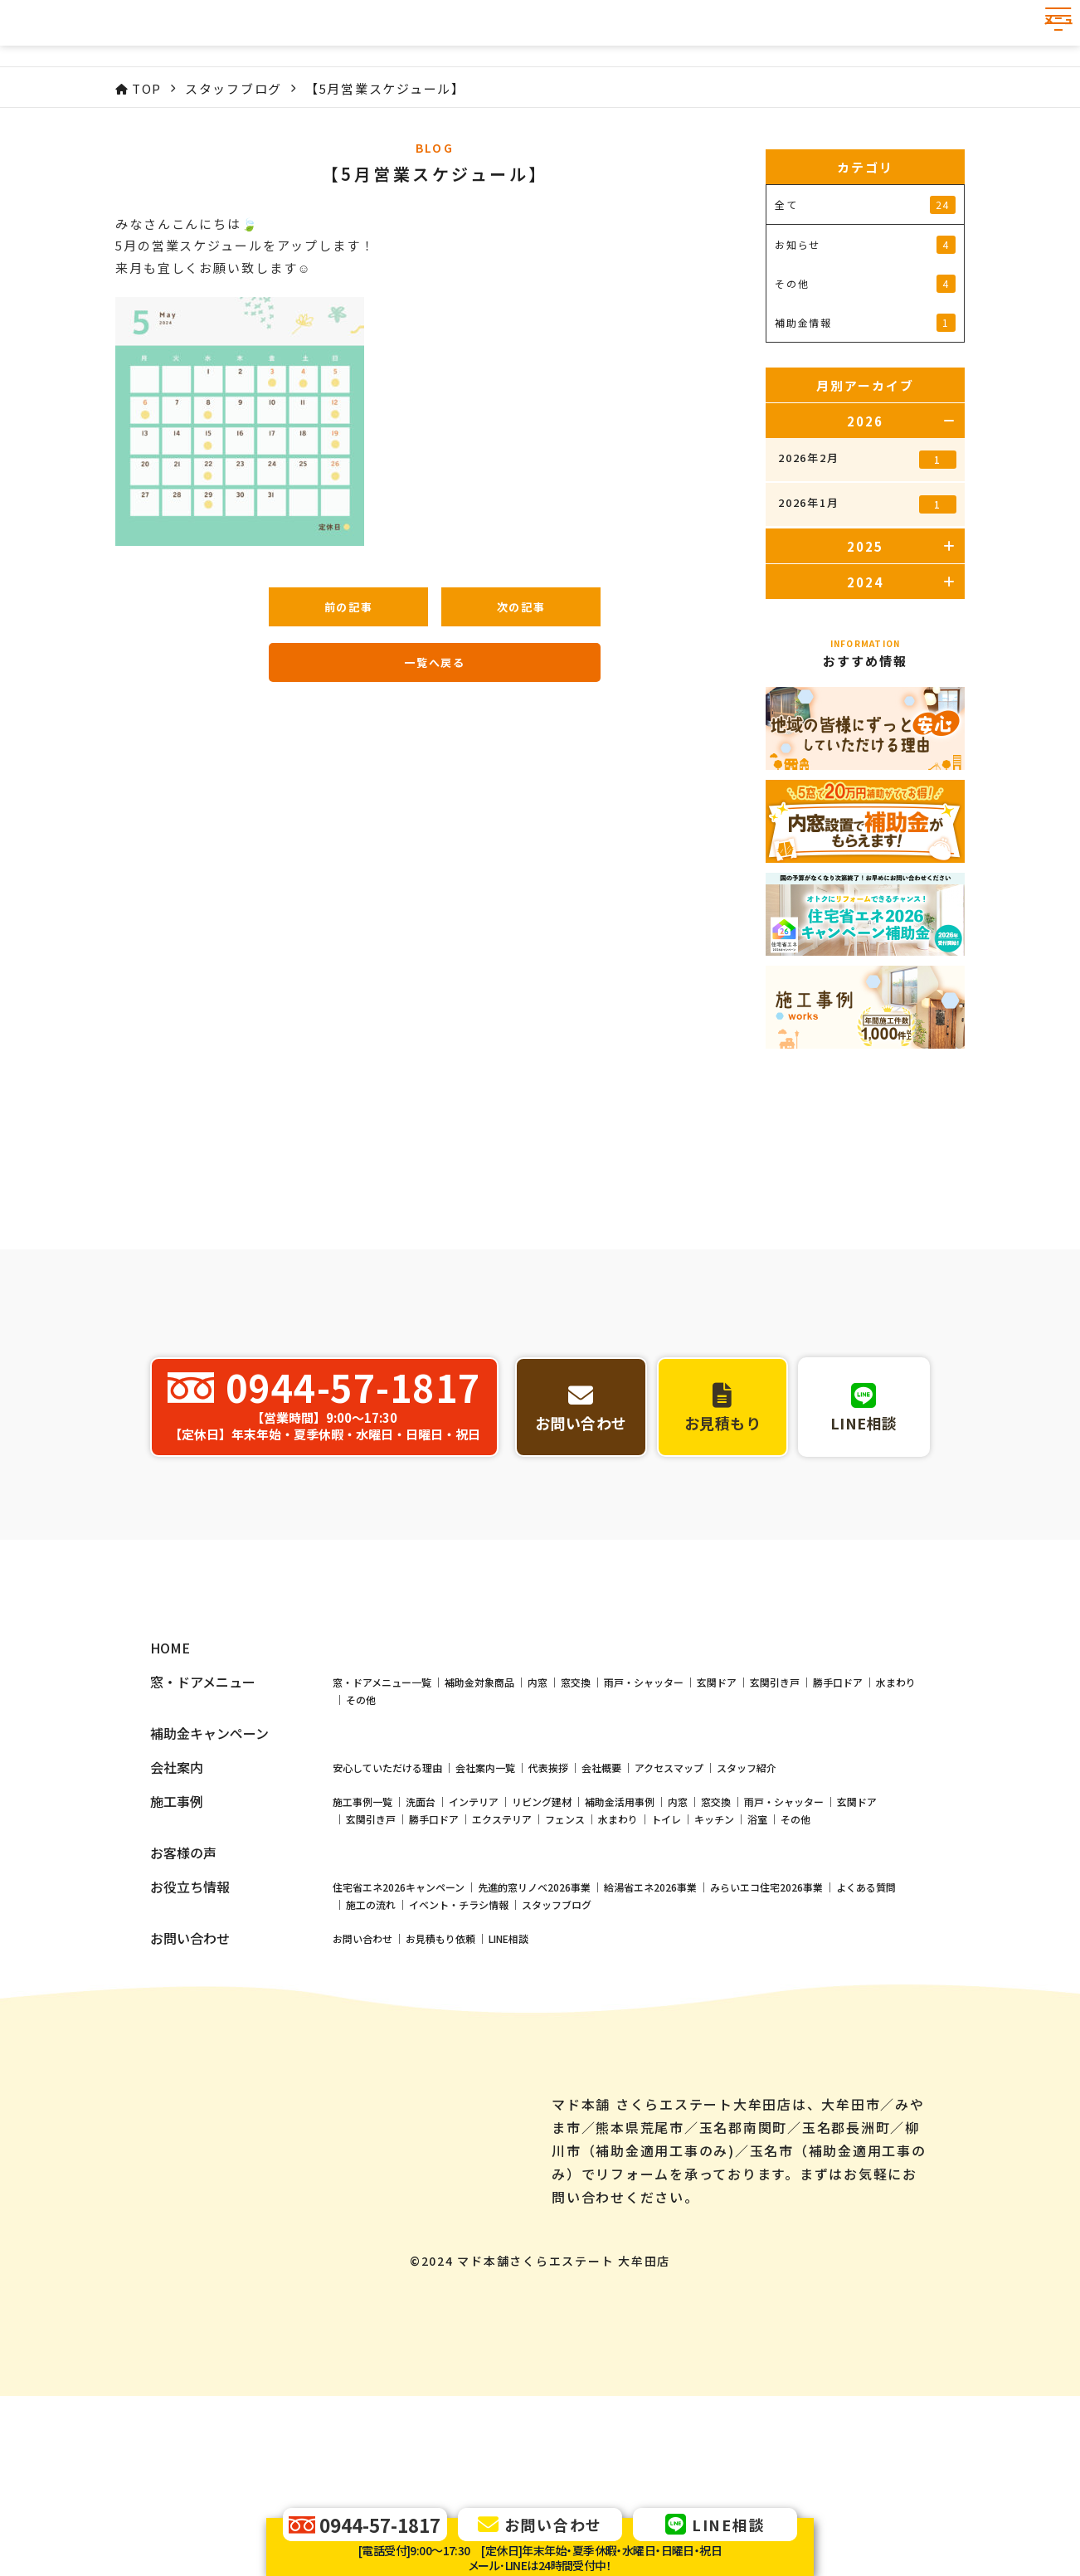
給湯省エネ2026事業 (650, 2022)
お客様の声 (183, 1988)
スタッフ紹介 (746, 1903)
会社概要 (601, 1903)
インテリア (474, 1937)
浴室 (757, 1954)
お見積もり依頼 (440, 2074)
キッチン (714, 1954)
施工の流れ (371, 2040)
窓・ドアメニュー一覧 (382, 1817)
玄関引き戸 (775, 1817)
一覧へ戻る (434, 662)
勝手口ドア (838, 1817)
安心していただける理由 (387, 1903)
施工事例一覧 (362, 1937)
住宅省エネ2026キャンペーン (399, 2022)
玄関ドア (717, 1817)
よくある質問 (866, 2022)
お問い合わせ (362, 2074)
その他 (361, 1835)
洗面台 (420, 1937)
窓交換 (576, 1817)
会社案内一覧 (485, 1903)
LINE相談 (508, 2074)
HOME (170, 1783)
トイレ (666, 1954)
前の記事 (348, 607)
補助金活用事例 (619, 1937)
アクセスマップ (669, 1903)
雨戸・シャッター (644, 1817)
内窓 (537, 1817)
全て (865, 205)
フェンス (565, 1954)
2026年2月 (867, 459)
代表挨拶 (548, 1903)
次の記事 (521, 607)
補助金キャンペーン (209, 1868)
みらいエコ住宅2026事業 (766, 2022)
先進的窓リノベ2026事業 (534, 2022)
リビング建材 (542, 1937)
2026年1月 (867, 504)
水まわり (896, 1817)
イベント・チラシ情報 (458, 2040)
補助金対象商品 (479, 1817)
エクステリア (502, 1954)
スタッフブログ (556, 2040)
